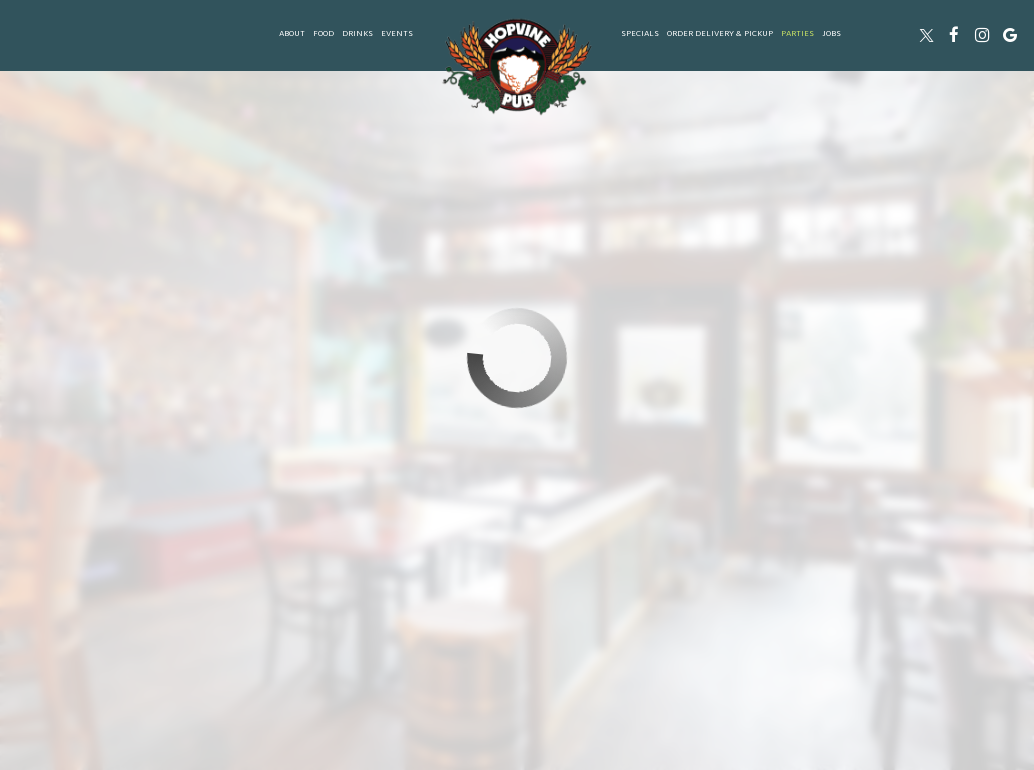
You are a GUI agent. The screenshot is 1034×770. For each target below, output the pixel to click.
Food (323, 34)
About (292, 34)
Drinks (357, 34)
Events (397, 34)
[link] (517, 66)
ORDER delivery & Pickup (720, 34)
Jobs (831, 34)
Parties (797, 34)
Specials (640, 34)
